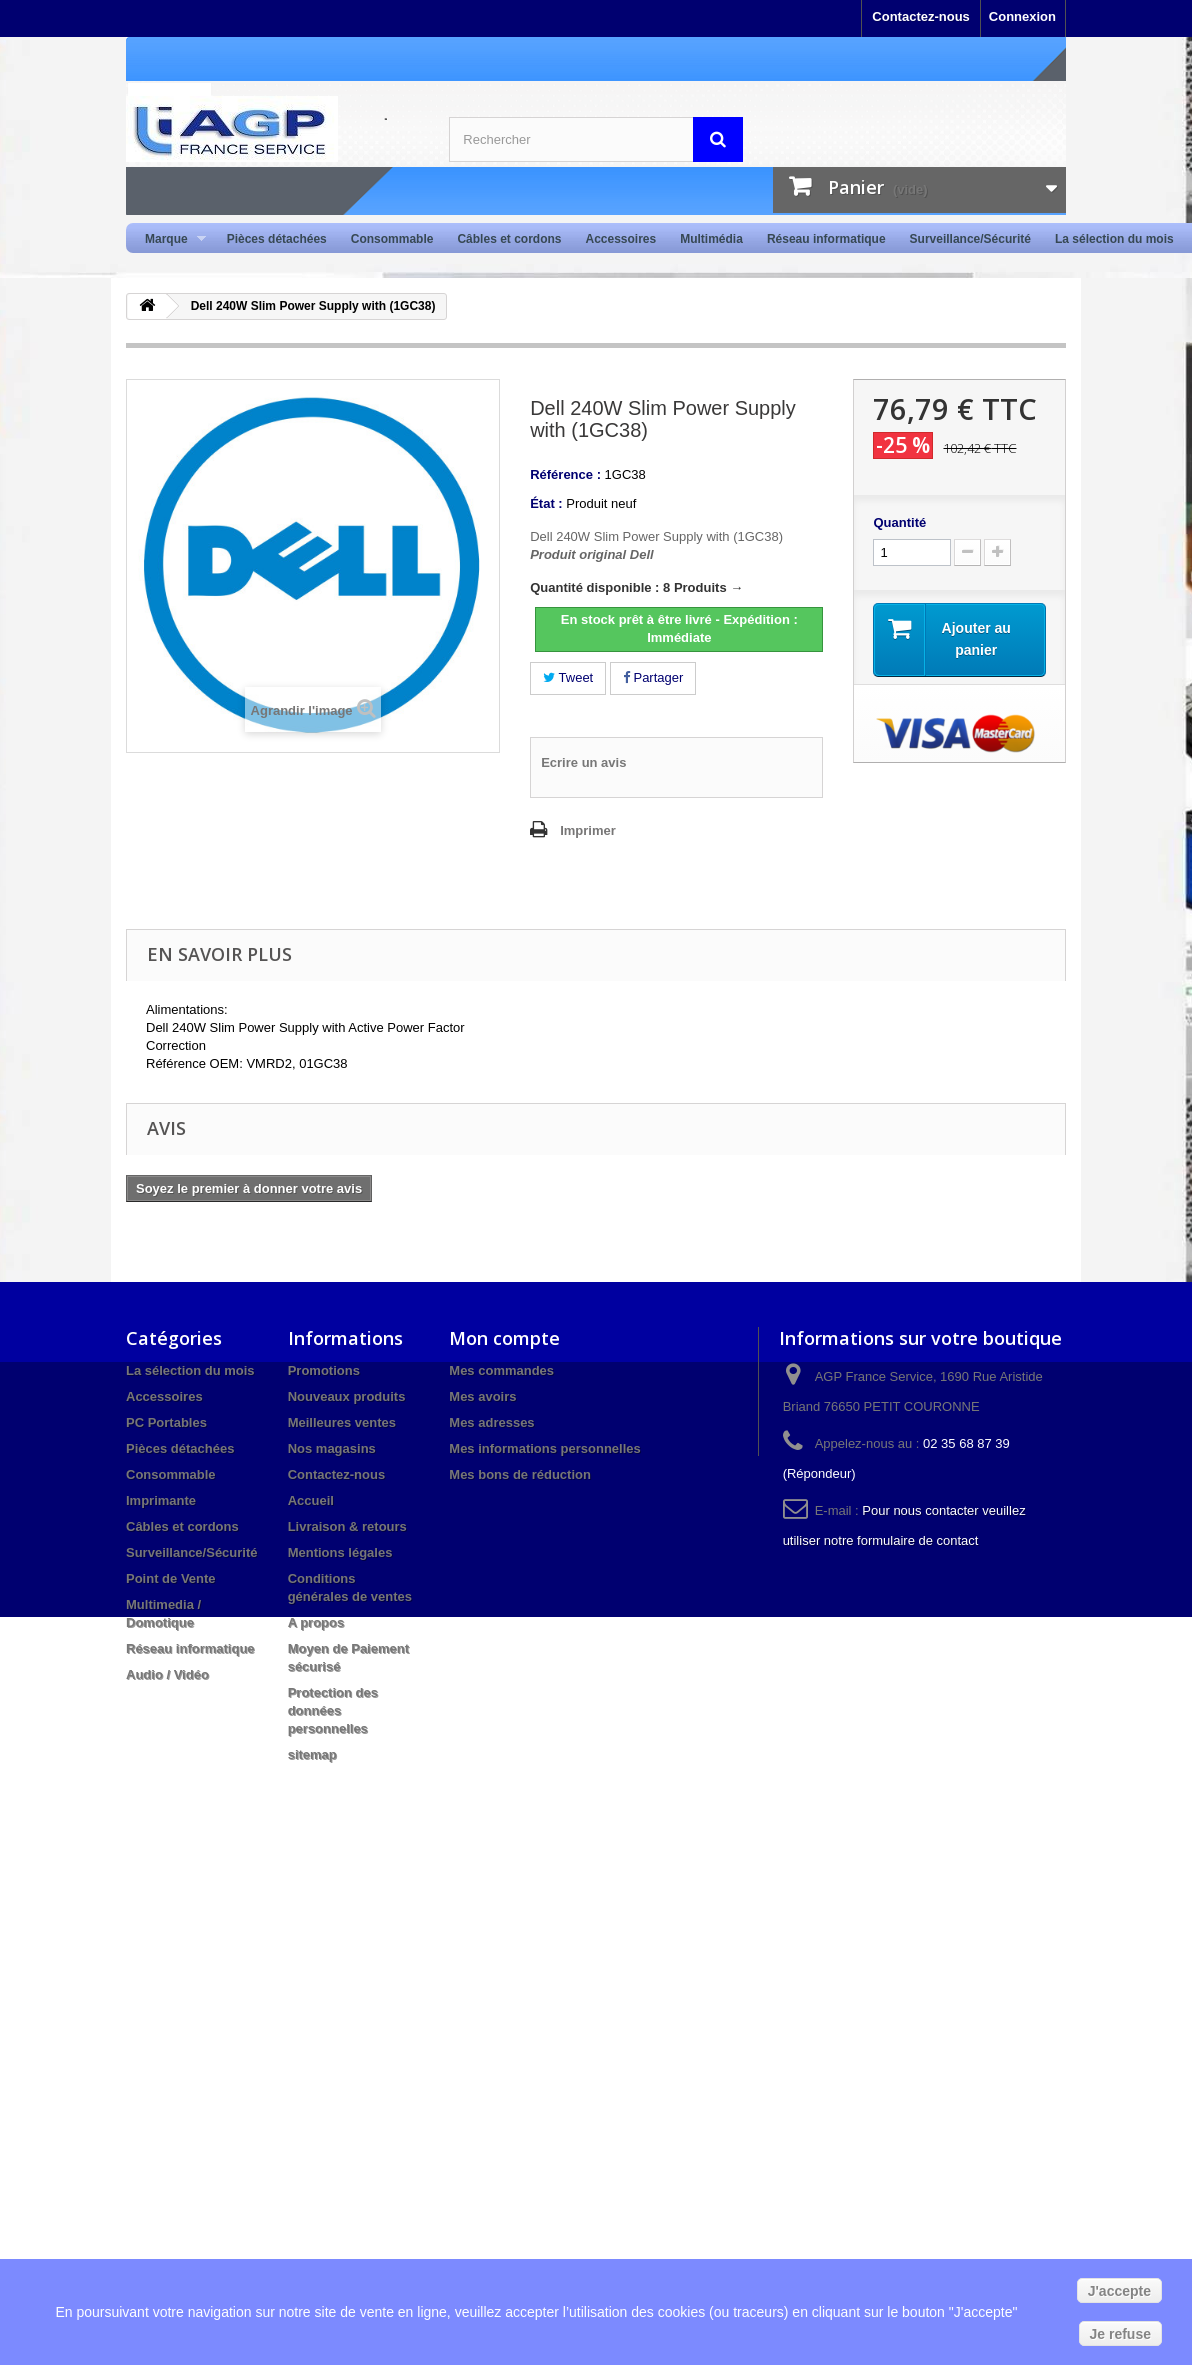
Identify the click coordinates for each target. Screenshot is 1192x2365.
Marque (169, 239)
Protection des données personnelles (333, 1710)
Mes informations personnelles (544, 1448)
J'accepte (1119, 2291)
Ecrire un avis (583, 762)
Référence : (565, 474)
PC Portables (166, 1422)
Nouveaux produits (347, 1396)
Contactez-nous (921, 16)
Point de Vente (171, 1578)
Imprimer (588, 830)
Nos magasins (332, 1448)
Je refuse (1120, 2334)
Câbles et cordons (509, 239)
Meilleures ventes (342, 1422)
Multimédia (711, 239)
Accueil (311, 1500)
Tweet (568, 677)
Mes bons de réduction (520, 1474)
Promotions (324, 1370)
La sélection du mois (1114, 239)
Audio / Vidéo (167, 1674)
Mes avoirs (482, 1396)
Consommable (392, 239)
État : (546, 503)
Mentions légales (340, 1552)
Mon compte (504, 1338)
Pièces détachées (277, 239)
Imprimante (161, 1500)
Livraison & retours (347, 1526)
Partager (653, 677)
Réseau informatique (826, 239)
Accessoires (620, 239)
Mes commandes (501, 1370)
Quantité (899, 522)
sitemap (312, 1754)
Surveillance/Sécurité (970, 239)
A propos (316, 1622)
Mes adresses (491, 1422)
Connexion (1022, 16)
